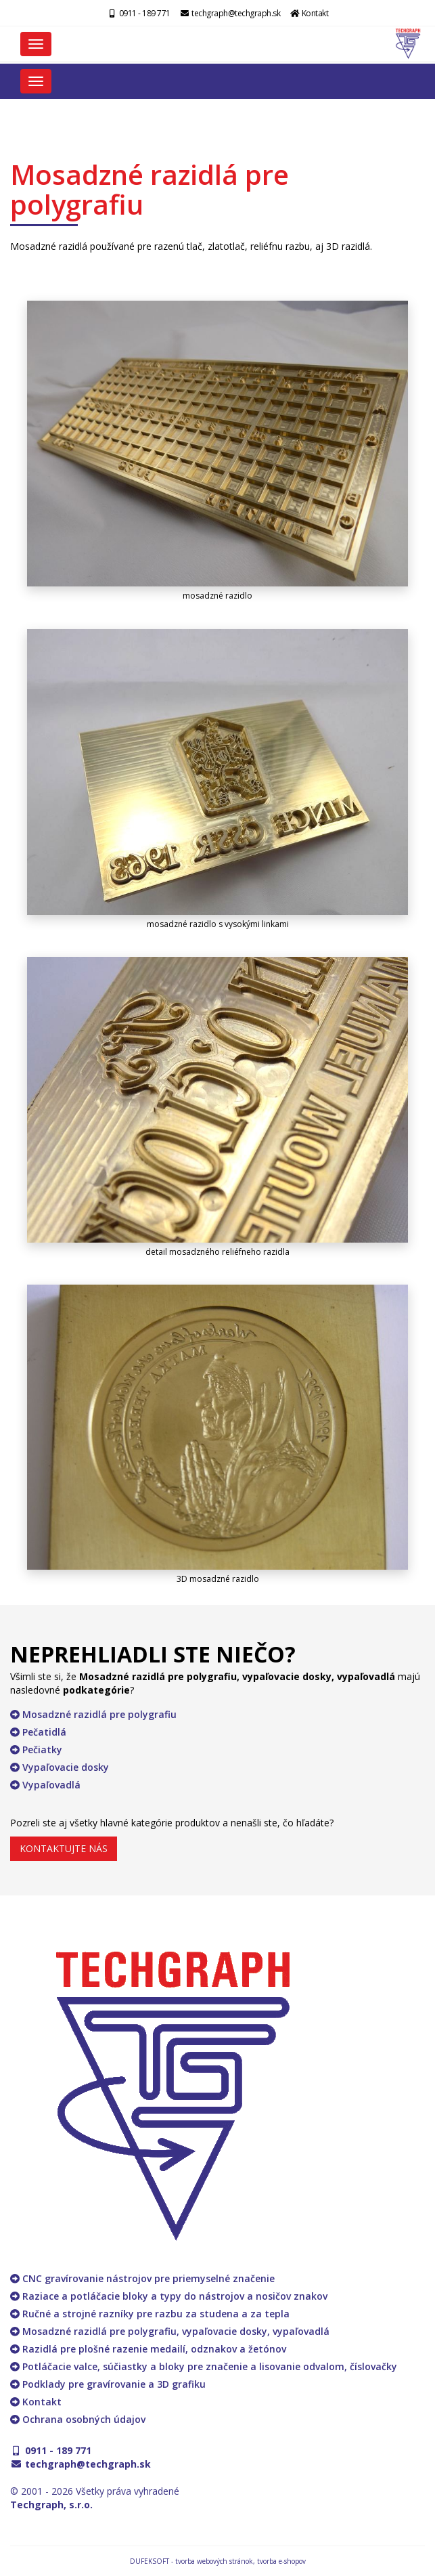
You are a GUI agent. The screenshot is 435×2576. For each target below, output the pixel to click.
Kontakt (309, 13)
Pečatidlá (38, 1731)
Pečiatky (36, 1749)
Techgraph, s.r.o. (51, 2504)
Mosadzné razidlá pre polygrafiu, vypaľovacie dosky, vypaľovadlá (169, 2331)
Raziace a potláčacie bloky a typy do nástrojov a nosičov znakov (168, 2296)
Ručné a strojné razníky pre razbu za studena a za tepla (150, 2313)
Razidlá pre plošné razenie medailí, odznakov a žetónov (148, 2348)
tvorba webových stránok (214, 2561)
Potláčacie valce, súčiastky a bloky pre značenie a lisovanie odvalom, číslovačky (203, 2366)
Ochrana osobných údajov (77, 2419)
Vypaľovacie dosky (59, 1767)
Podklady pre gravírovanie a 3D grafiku (108, 2384)
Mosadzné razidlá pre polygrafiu (93, 1714)
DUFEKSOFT (149, 2561)
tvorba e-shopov (281, 2561)
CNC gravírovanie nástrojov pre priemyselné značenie (142, 2278)
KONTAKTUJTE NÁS (64, 1848)
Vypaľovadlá (45, 1784)
